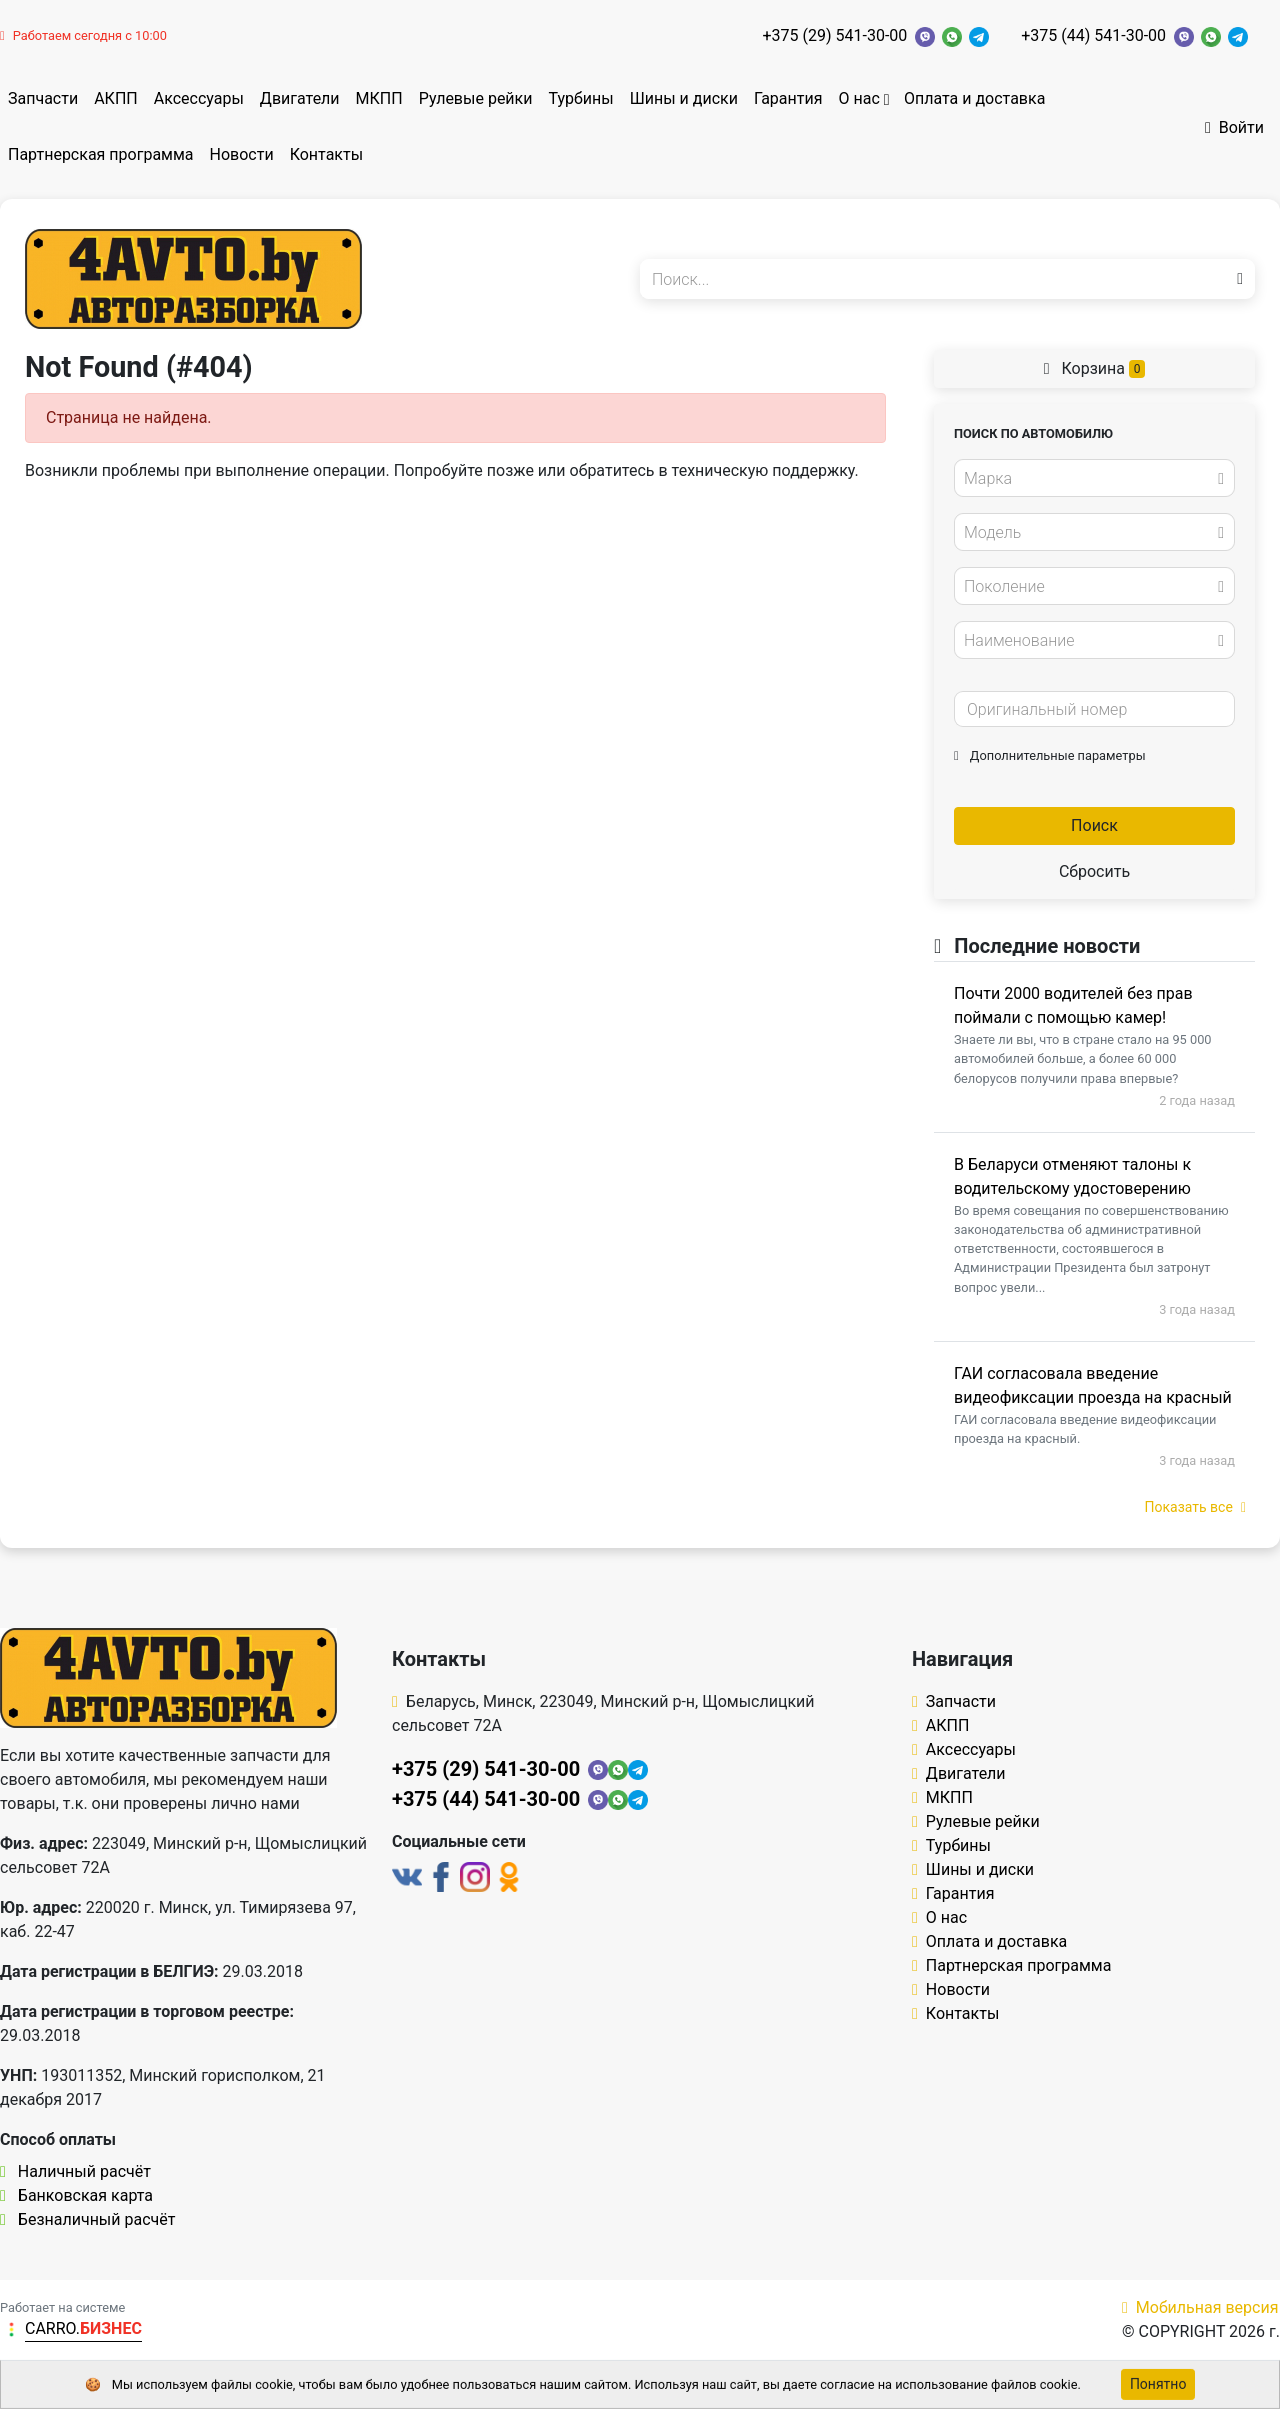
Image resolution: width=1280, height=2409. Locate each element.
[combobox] (1094, 478)
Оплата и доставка (974, 98)
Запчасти (43, 98)
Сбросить (1094, 871)
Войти (1234, 127)
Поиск (1094, 825)
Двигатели (300, 98)
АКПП (116, 98)
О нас (858, 98)
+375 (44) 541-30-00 (1093, 35)
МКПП (379, 98)
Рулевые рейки (476, 98)
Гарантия (788, 98)
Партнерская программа (101, 154)
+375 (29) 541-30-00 (834, 35)
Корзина (1095, 368)
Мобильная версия (1200, 2307)
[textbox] (1089, 479)
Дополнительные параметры (1050, 755)
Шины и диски (684, 98)
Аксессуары (199, 98)
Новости (242, 154)
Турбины (580, 98)
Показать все (1195, 1507)
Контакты (326, 154)
